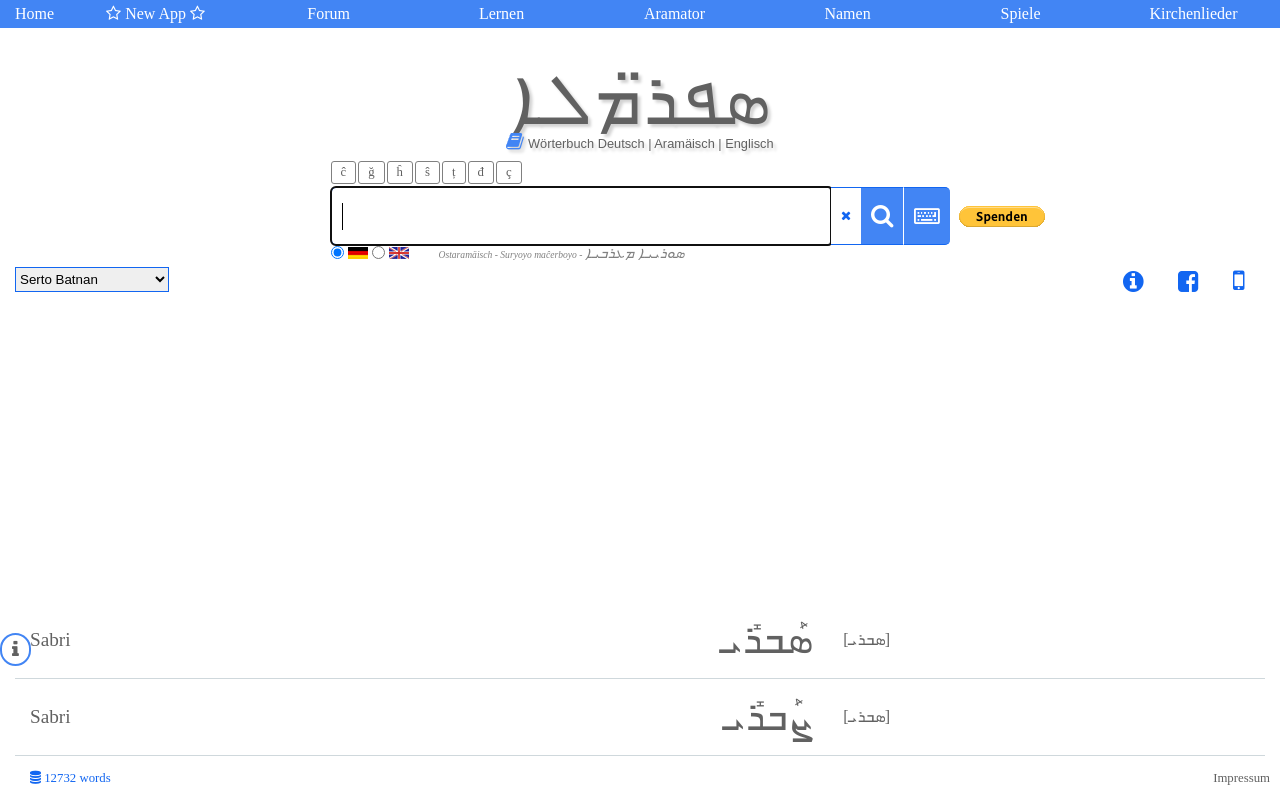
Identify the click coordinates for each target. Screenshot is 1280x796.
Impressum (1241, 778)
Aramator (674, 13)
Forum (328, 13)
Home (34, 13)
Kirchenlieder (1194, 13)
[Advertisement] (640, 452)
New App (155, 13)
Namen (847, 13)
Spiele (1021, 13)
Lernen (501, 13)
